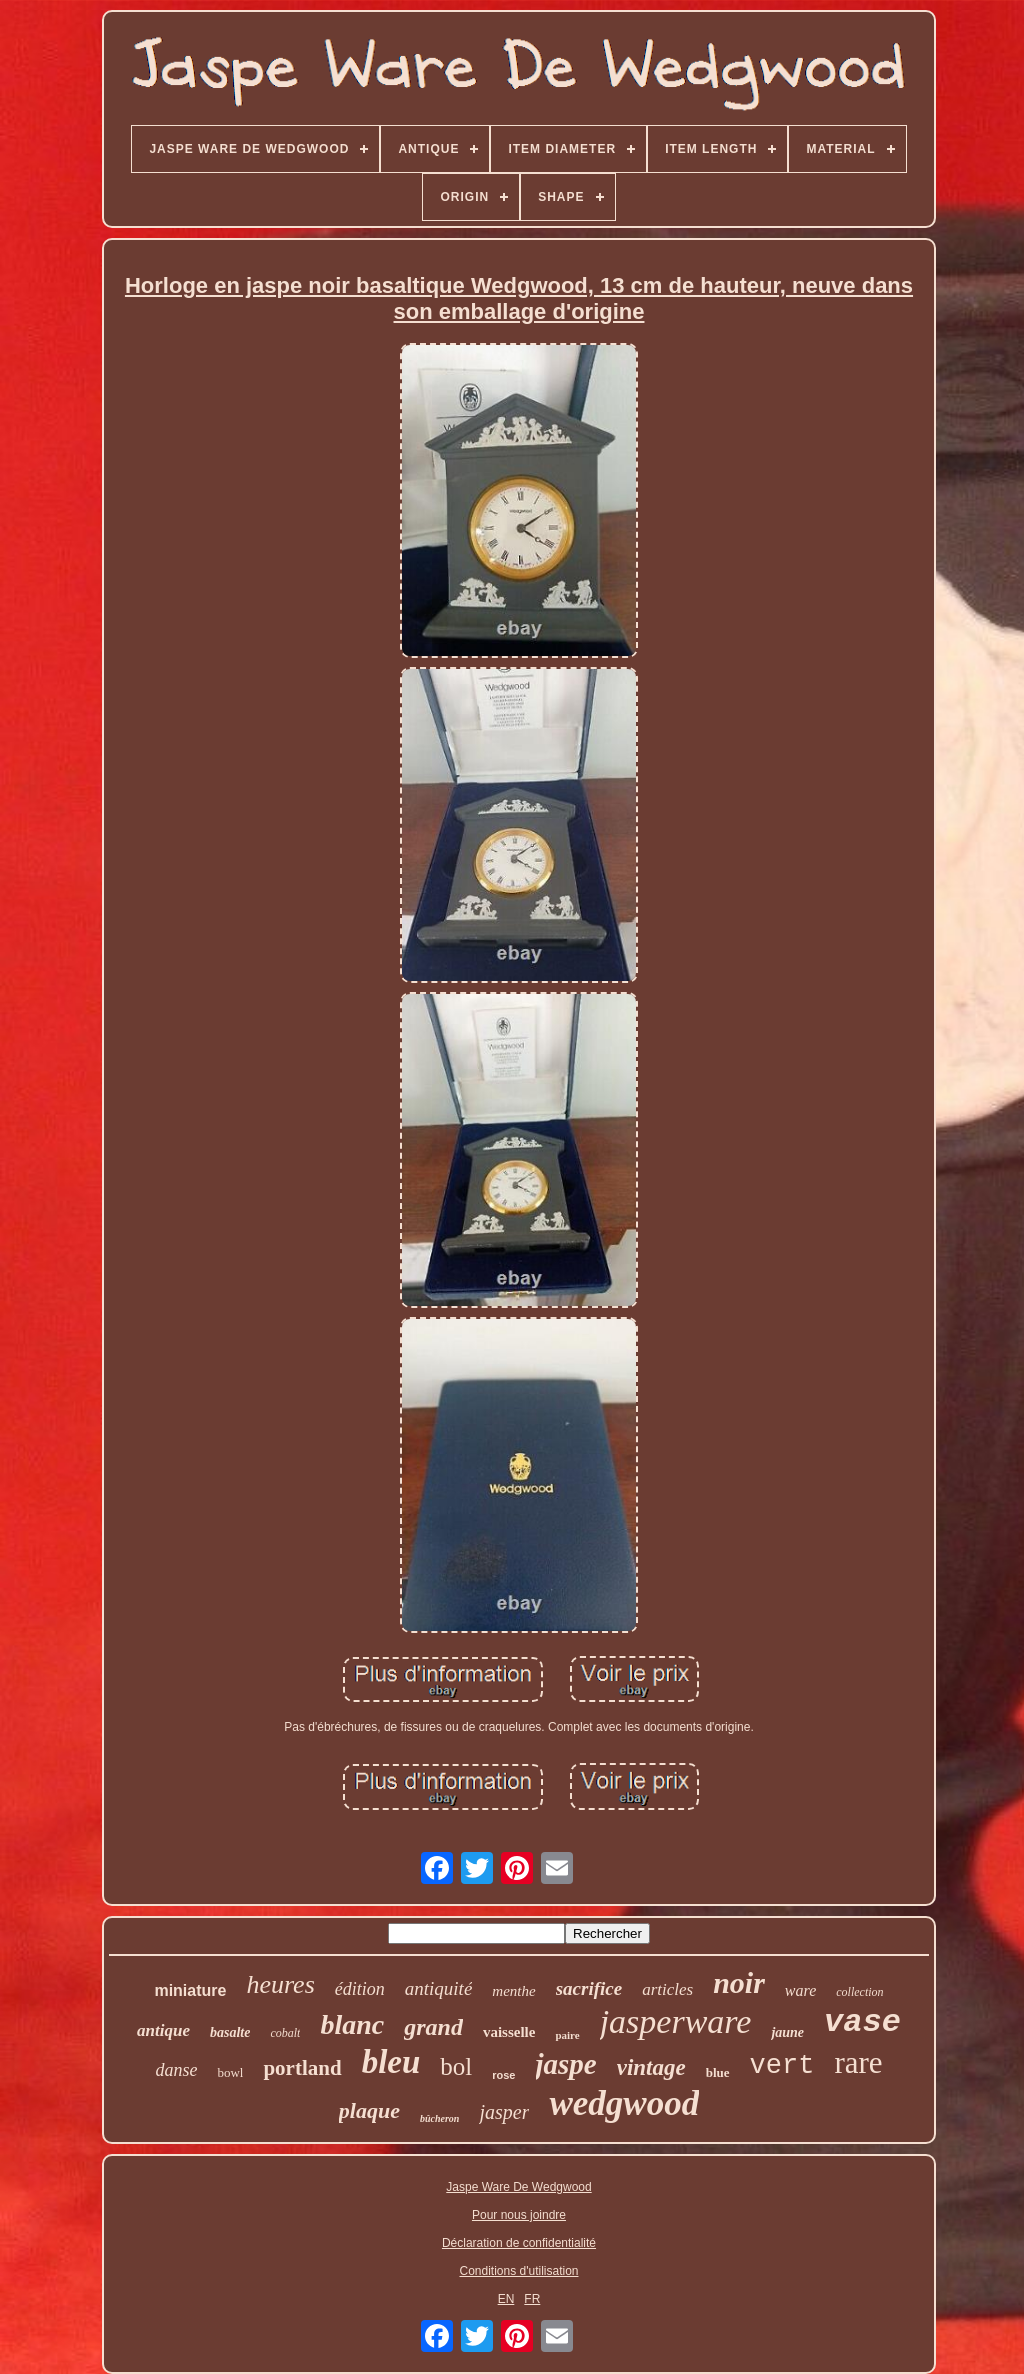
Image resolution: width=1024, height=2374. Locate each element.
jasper (504, 2112)
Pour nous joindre (519, 2215)
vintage (651, 2067)
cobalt (285, 2033)
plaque (369, 2110)
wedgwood (624, 2103)
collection (859, 1992)
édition (360, 1989)
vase (862, 2022)
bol (456, 2066)
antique (163, 2030)
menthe (513, 1991)
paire (567, 2035)
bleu (391, 2062)
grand (433, 2027)
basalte (230, 2032)
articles (667, 1989)
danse (176, 2070)
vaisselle (509, 2032)
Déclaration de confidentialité (519, 2243)
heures (280, 1984)
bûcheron (439, 2118)
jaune (787, 2032)
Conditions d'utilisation (518, 2271)
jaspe (566, 2064)
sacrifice (589, 1988)
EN (506, 2299)
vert (782, 2066)
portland (302, 2068)
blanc (352, 2024)
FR (532, 2299)
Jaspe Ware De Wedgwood (518, 2187)
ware (800, 1990)
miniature (190, 1990)
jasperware (676, 2021)
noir (739, 1982)
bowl (230, 2072)
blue (718, 2072)
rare (858, 2062)
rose (503, 2075)
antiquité (439, 1988)
